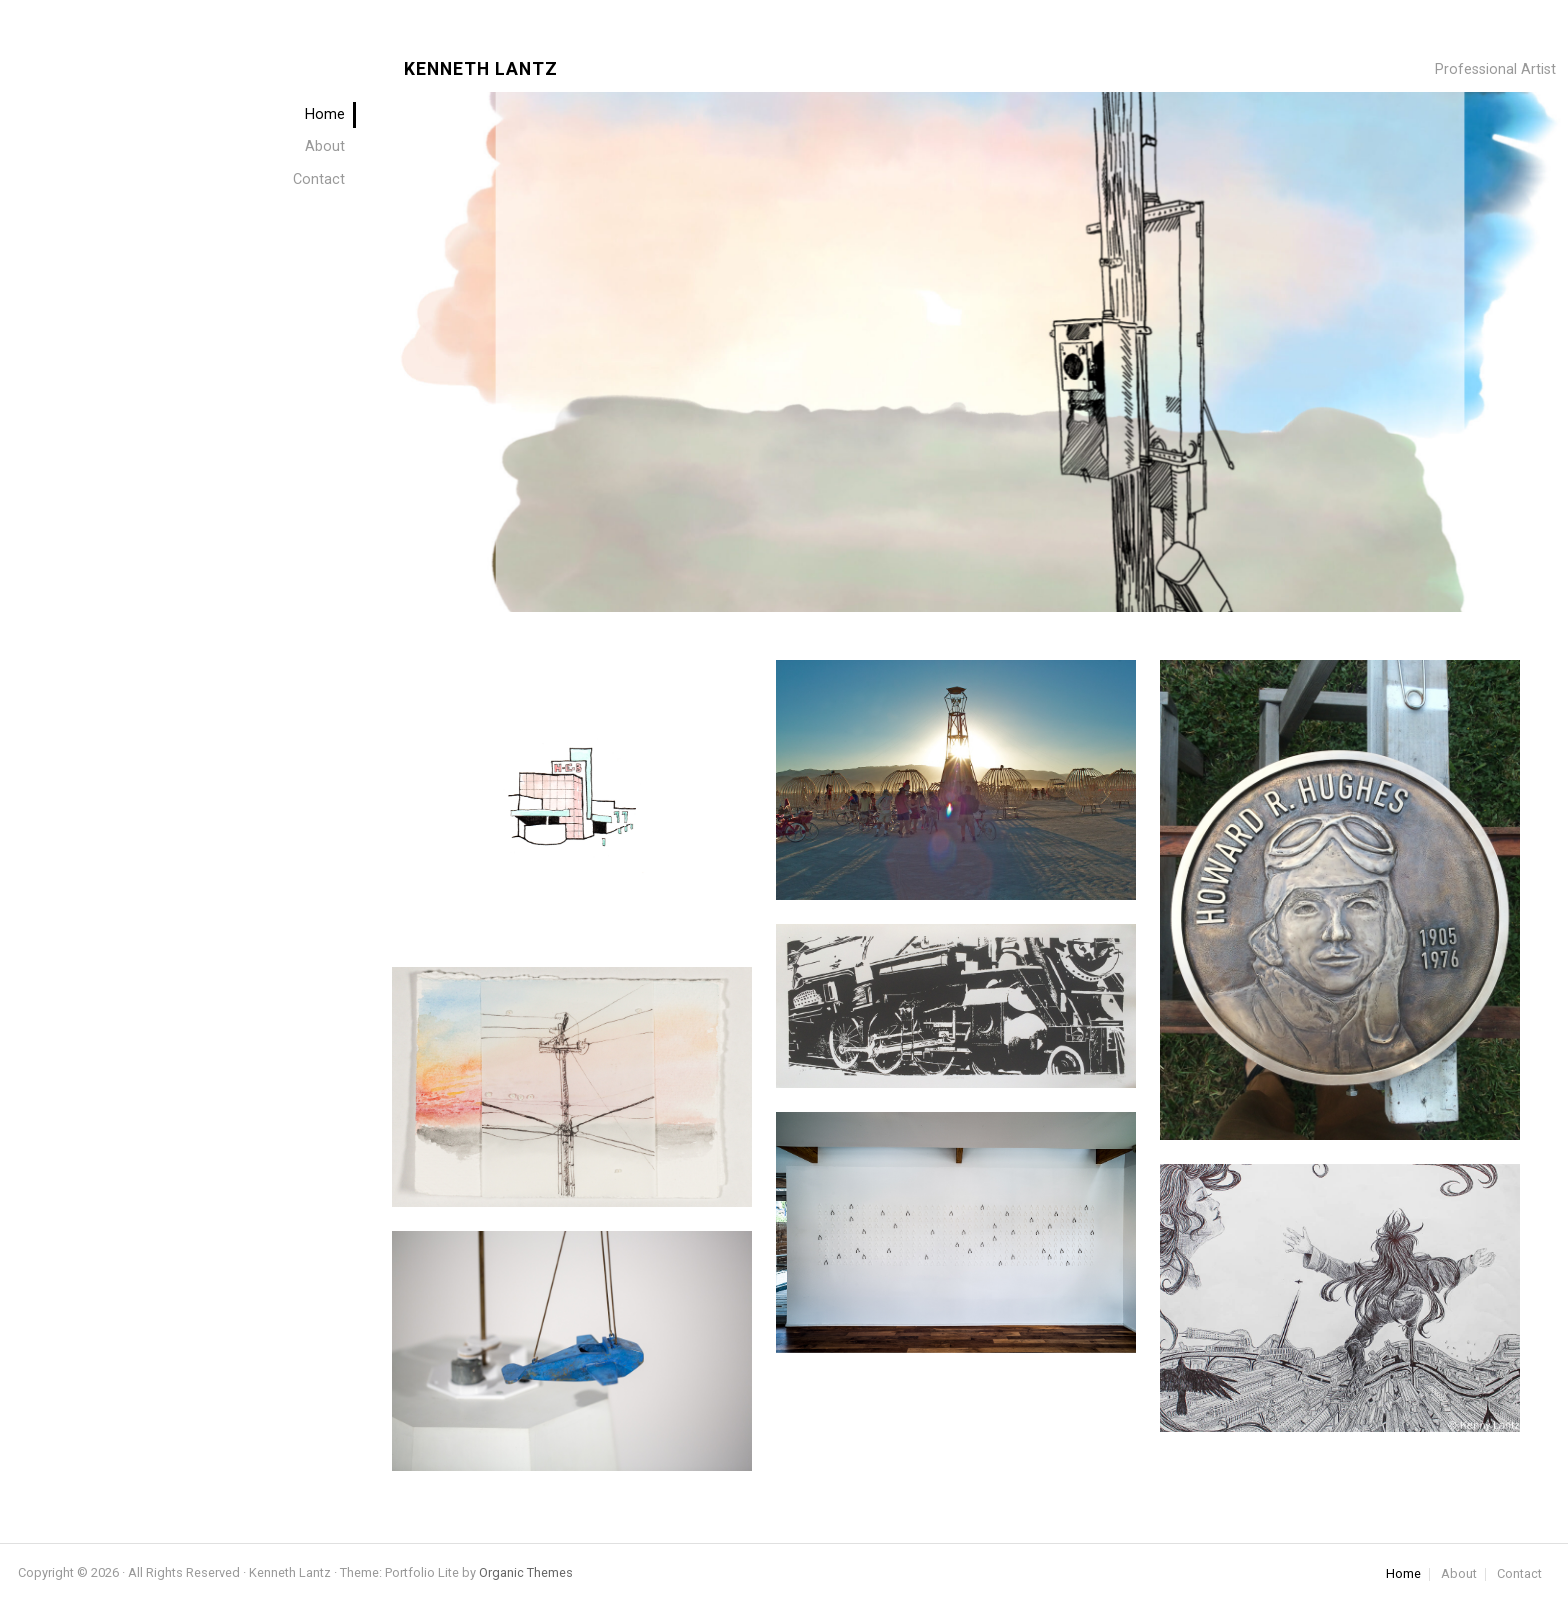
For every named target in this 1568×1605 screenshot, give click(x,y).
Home (1403, 1574)
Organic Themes (526, 1572)
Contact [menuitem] (319, 179)
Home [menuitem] (325, 114)
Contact (1519, 1574)
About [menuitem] (325, 146)
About (1459, 1574)
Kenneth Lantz (481, 69)
